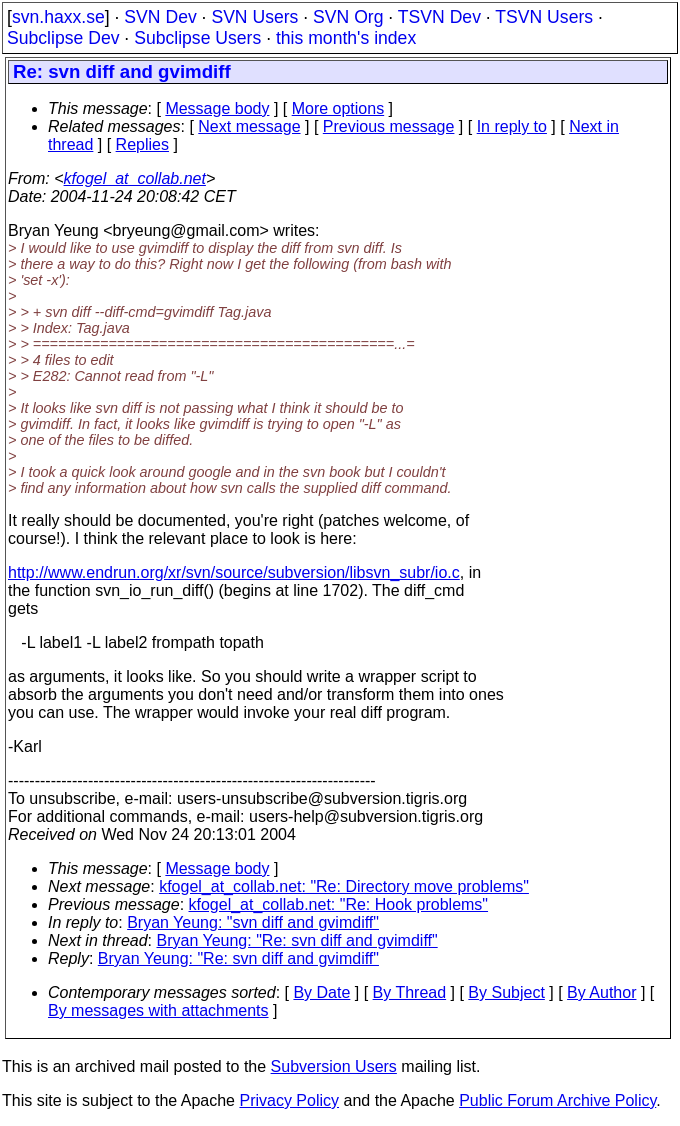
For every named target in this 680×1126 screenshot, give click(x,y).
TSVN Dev (439, 17)
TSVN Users (544, 17)
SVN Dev (160, 17)
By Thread (410, 992)
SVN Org (348, 17)
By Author (601, 992)
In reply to (512, 126)
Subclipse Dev (63, 38)
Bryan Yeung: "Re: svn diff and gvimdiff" (297, 940)
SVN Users (254, 17)
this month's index (346, 38)
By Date (321, 992)
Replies (142, 144)
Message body (217, 108)
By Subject (506, 992)
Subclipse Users (197, 38)
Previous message (389, 126)
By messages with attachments (158, 1010)
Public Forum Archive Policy (557, 1100)
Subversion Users (334, 1066)
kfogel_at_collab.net (135, 178)
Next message (249, 126)
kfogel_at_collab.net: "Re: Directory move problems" (344, 886)
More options (338, 108)
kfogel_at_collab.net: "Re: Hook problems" (339, 904)
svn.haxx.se (58, 17)
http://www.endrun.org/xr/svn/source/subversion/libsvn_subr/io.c (234, 572)
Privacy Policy (289, 1100)
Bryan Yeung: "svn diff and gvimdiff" (253, 922)
